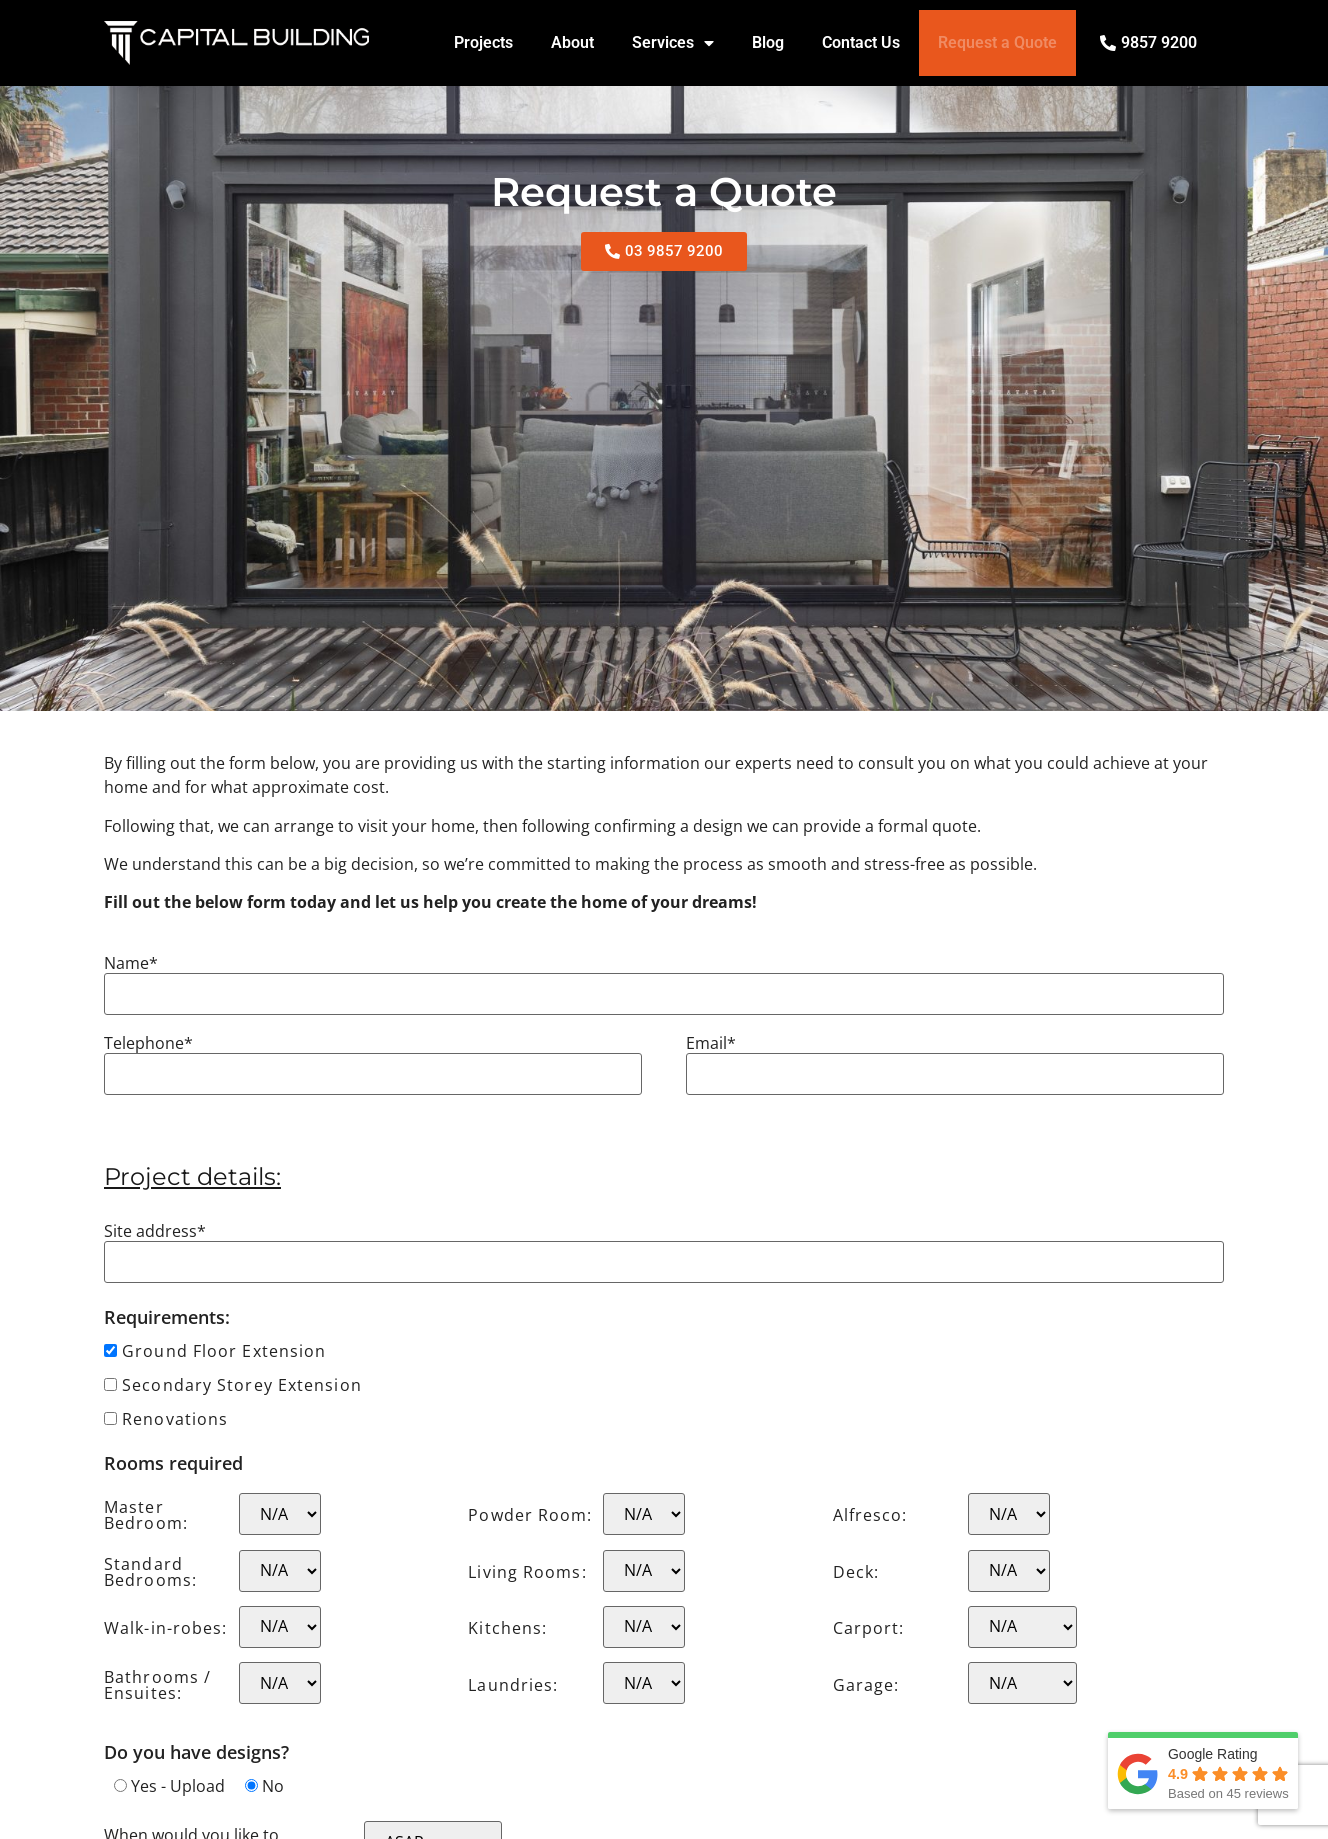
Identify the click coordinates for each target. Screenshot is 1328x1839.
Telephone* (148, 1043)
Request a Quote (997, 42)
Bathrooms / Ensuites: (157, 1685)
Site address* (155, 1231)
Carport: (869, 1628)
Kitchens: (507, 1628)
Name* (131, 963)
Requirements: (167, 1317)
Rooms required (173, 1463)
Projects (483, 42)
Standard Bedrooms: (150, 1572)
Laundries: (513, 1685)
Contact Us (861, 42)
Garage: (866, 1685)
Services (673, 43)
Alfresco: (870, 1515)
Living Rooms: (527, 1572)
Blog (768, 42)
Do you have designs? (196, 1752)
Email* (711, 1043)
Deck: (856, 1572)
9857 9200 (1159, 42)
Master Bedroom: (146, 1515)
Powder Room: (530, 1515)
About (572, 42)
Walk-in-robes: (165, 1628)
